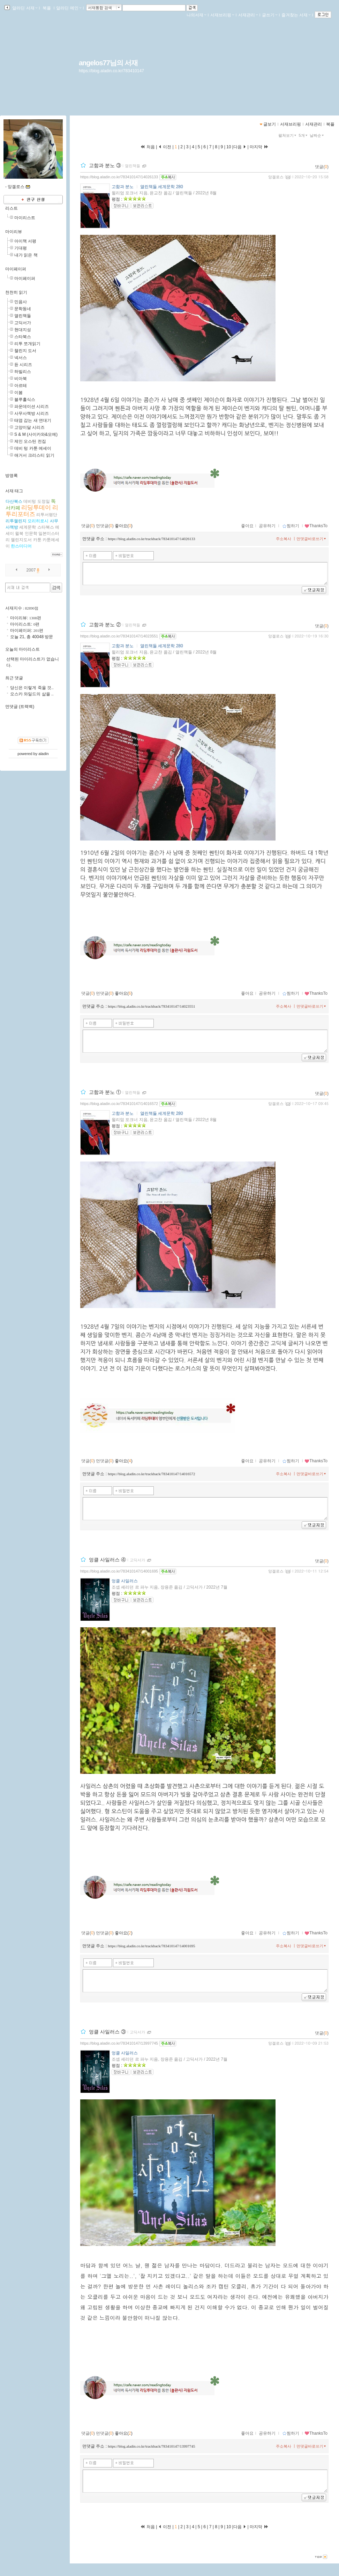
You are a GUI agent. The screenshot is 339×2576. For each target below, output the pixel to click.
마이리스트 (24, 217)
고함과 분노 (123, 186)
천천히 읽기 (16, 292)
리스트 (11, 208)
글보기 (269, 124)
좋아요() (124, 525)
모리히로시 (38, 520)
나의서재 (196, 15)
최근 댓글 (14, 677)
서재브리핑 (222, 15)
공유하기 (267, 525)
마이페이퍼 (15, 269)
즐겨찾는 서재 (295, 15)
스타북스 (22, 336)
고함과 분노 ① (105, 1092)
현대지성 (22, 329)
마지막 (259, 146)
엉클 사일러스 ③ (107, 2031)
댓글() (322, 166)
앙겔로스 (276, 177)
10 (228, 146)
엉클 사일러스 (125, 1580)
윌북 (19, 533)
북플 (47, 8)
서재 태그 (14, 490)
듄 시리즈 (23, 364)
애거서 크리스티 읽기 (34, 455)
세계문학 (27, 527)
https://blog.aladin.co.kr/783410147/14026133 (119, 177)
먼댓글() (105, 525)
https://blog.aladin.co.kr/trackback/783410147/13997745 (151, 2446)
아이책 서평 (25, 241)
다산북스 (14, 501)
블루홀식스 (24, 399)
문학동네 (22, 308)
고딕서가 (137, 1560)
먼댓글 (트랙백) (19, 706)
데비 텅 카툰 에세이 (32, 448)
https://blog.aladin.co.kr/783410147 (111, 70)
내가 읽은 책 (26, 255)
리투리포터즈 (32, 510)
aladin (43, 754)
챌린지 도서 (25, 350)
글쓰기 (269, 15)
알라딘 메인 (68, 8)
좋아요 (247, 525)
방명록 (11, 475)
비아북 (20, 378)
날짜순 (317, 135)
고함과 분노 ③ (105, 165)
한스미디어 (21, 546)
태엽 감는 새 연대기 (32, 420)
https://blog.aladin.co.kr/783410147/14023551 (119, 636)
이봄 (18, 392)
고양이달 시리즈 (29, 427)
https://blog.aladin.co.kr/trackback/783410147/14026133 (151, 539)
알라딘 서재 (24, 8)
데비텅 (29, 501)
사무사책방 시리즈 (31, 413)
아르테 (20, 385)
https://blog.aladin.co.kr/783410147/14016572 (119, 1104)
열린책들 (132, 166)
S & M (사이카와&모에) (36, 434)
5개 (304, 135)
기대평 (20, 248)
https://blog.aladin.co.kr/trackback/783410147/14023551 (151, 1006)
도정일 (43, 501)
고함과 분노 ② (105, 624)
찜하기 (290, 525)
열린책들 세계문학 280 (161, 186)
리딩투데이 (36, 507)
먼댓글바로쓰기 (311, 539)
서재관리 (248, 15)
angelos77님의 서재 (108, 63)
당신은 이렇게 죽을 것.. (32, 687)
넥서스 (20, 357)
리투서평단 (46, 514)
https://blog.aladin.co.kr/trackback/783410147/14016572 (151, 1474)
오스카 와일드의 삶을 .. (32, 694)
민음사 (20, 301)
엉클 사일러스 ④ (107, 1559)
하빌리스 (22, 371)
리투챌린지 (16, 520)
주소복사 (283, 539)
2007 (31, 570)
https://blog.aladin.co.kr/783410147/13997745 (119, 2043)
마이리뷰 (13, 231)
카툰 (37, 539)
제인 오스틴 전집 (30, 441)
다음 (239, 146)
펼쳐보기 (287, 135)
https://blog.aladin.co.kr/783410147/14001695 (119, 1571)
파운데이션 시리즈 (31, 406)
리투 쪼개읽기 (27, 343)
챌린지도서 (21, 539)
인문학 (31, 533)
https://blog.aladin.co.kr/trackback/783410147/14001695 (151, 1946)
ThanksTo (315, 525)
